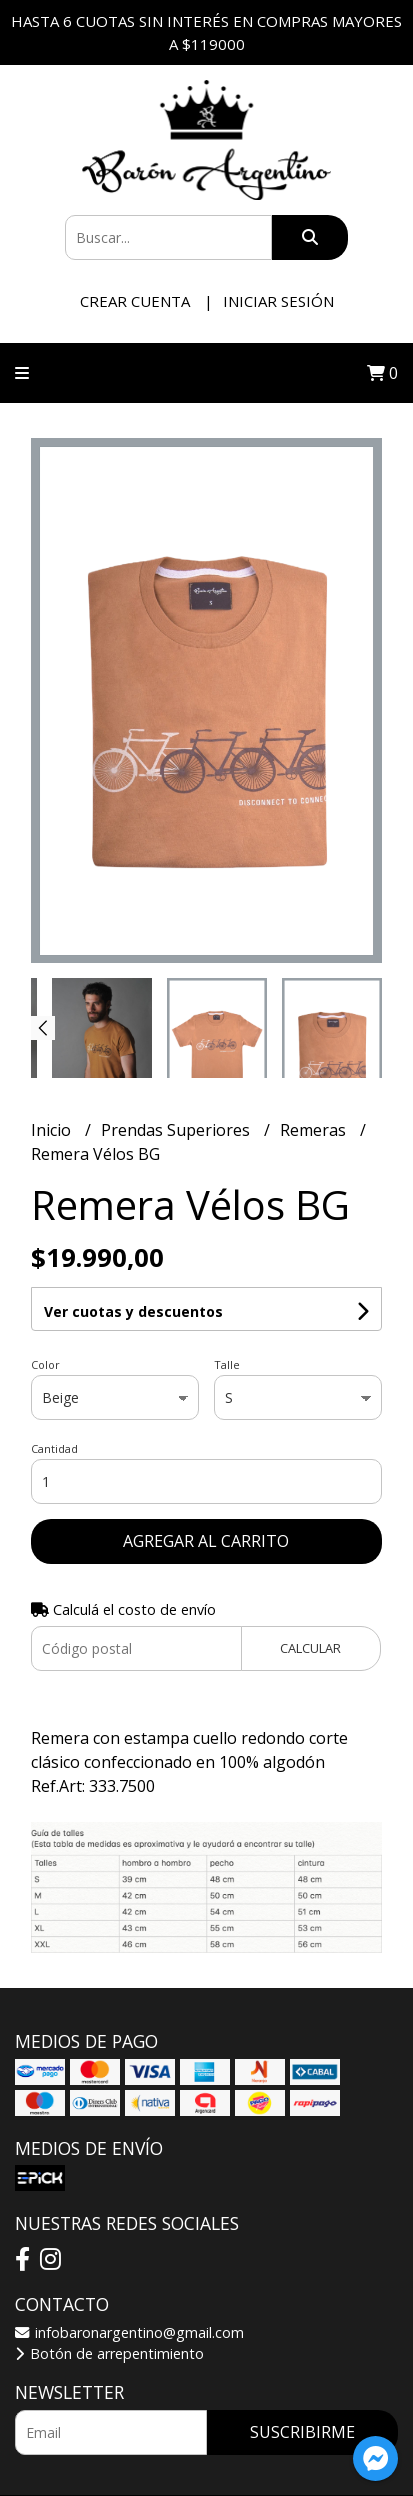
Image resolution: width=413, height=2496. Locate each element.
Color (45, 1364)
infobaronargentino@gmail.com (129, 2332)
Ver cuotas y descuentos (133, 1311)
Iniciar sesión (278, 301)
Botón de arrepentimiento (109, 2353)
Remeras (315, 1130)
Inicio (53, 1130)
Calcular (310, 1648)
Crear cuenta (135, 301)
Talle (227, 1364)
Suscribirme (302, 2432)
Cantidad (54, 1448)
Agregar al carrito (206, 1541)
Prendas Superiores (177, 1130)
